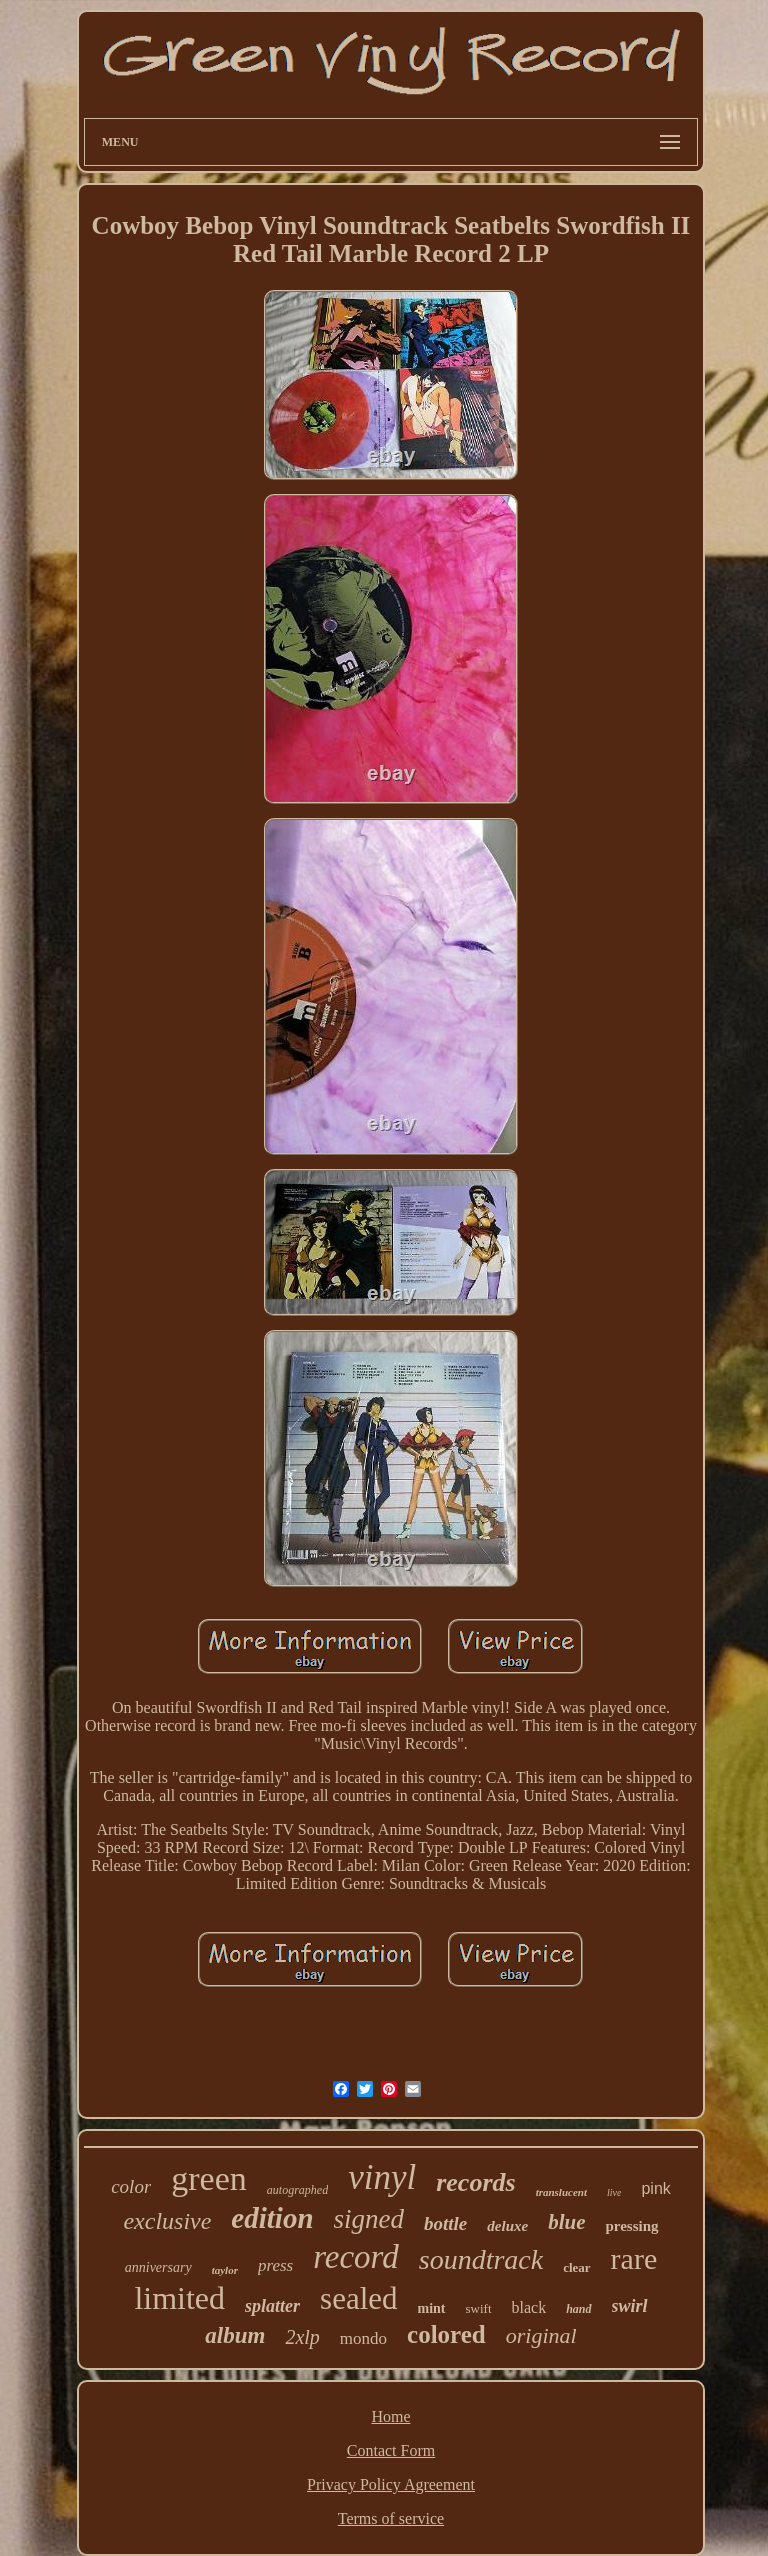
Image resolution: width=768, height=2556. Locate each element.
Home (390, 2416)
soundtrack (481, 2259)
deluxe (507, 2226)
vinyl (382, 2177)
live (614, 2192)
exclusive (167, 2221)
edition (272, 2218)
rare (634, 2258)
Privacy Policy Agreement (391, 2484)
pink (655, 2188)
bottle (445, 2223)
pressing (631, 2226)
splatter (272, 2306)
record (356, 2257)
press (275, 2265)
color (131, 2186)
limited (179, 2298)
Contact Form (391, 2450)
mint (432, 2308)
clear (576, 2267)
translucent (561, 2192)
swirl (630, 2306)
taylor (225, 2270)
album (235, 2335)
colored (446, 2334)
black (529, 2307)
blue (566, 2222)
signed (369, 2219)
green (209, 2178)
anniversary (158, 2267)
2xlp (302, 2337)
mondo (363, 2338)
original (541, 2335)
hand (578, 2309)
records (475, 2182)
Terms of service (391, 2518)
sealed (358, 2298)
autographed (297, 2190)
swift (479, 2308)
